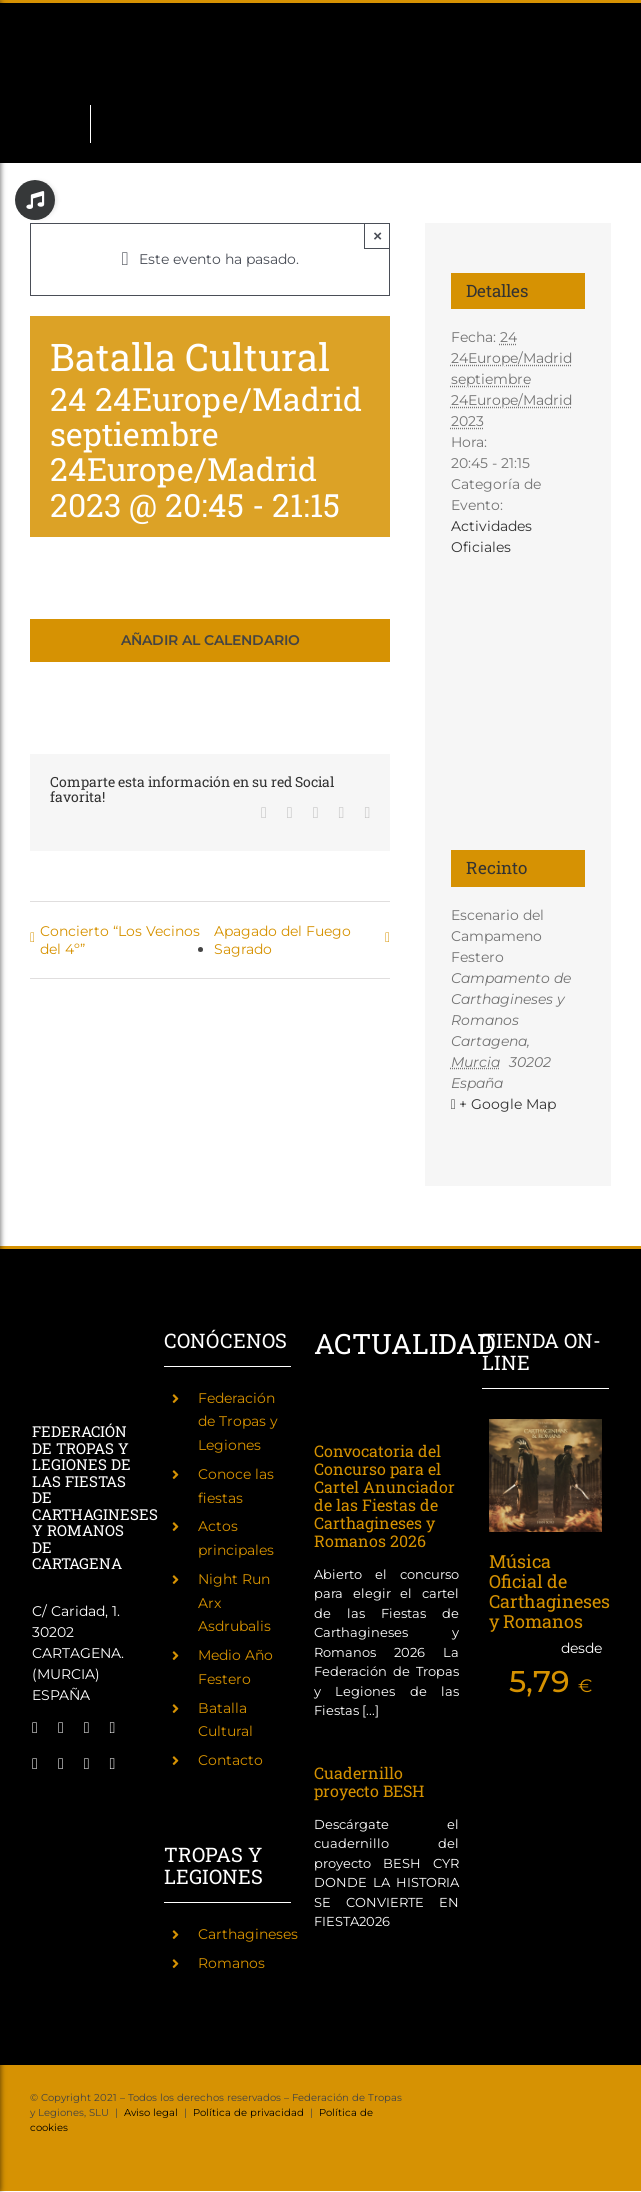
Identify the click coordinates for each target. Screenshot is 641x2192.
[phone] (113, 1764)
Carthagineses (248, 1934)
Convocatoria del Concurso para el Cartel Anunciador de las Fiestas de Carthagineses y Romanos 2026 (384, 1495)
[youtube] (61, 1764)
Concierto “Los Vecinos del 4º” (120, 940)
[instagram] (87, 1728)
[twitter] (61, 1728)
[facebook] (35, 1728)
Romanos (231, 1963)
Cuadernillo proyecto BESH (369, 1781)
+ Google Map (507, 1104)
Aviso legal (151, 2112)
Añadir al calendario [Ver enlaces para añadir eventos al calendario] (210, 640)
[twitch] (113, 1728)
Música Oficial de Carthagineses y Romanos (549, 1590)
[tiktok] (35, 1764)
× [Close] (377, 235)
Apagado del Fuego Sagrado (282, 940)
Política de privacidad (248, 2112)
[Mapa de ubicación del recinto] (518, 678)
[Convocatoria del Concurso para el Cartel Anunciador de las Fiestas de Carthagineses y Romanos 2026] (356, 1415)
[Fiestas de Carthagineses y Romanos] (48, 1809)
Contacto (230, 1760)
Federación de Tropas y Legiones (238, 1422)
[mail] (87, 1764)
